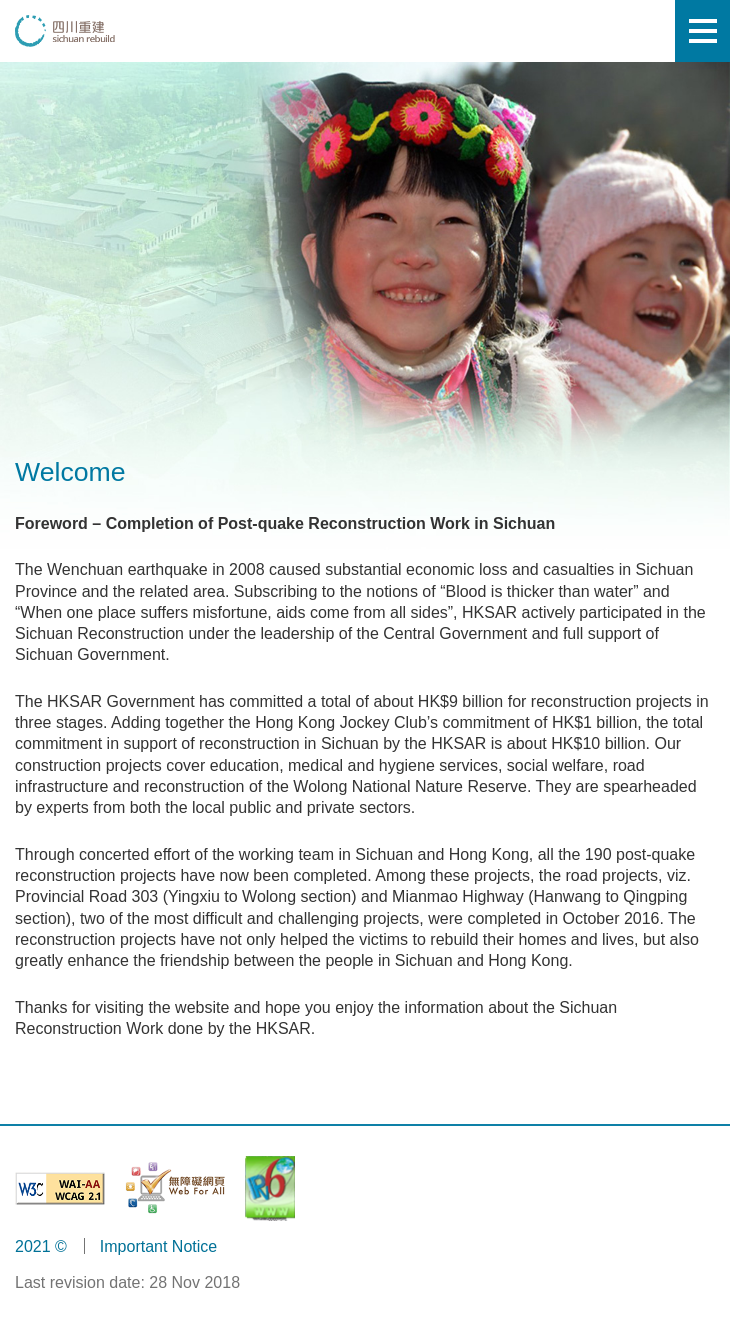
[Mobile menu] (702, 31)
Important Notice (158, 1246)
